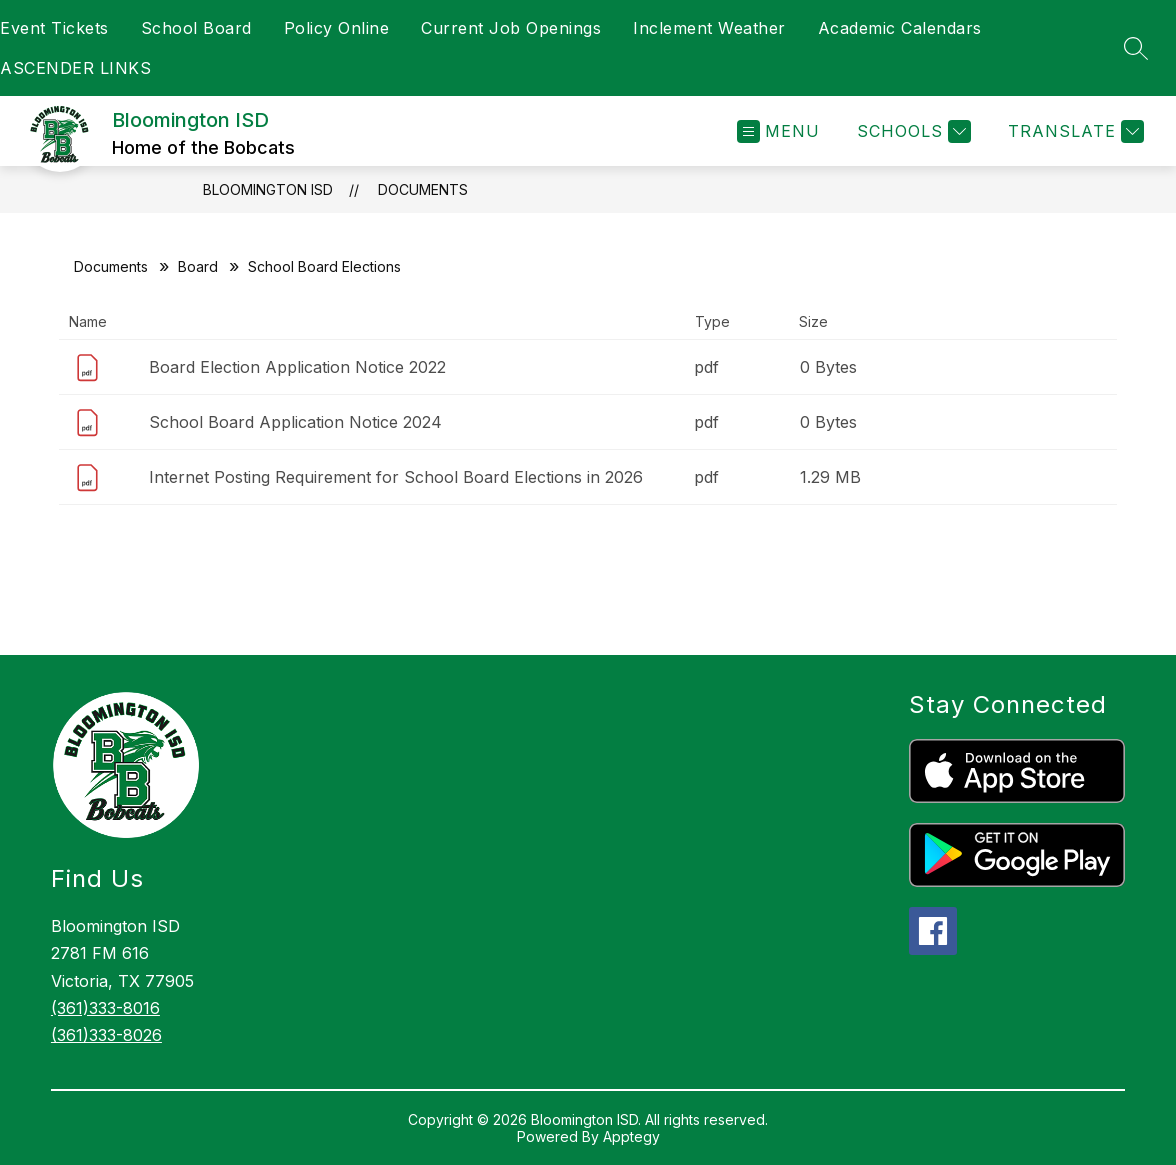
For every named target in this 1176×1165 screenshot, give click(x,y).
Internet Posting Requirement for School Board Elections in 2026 (396, 477)
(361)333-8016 (105, 1008)
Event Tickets (54, 28)
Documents (423, 189)
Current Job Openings (511, 28)
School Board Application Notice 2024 (295, 422)
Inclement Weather (709, 28)
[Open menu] (778, 131)
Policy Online (337, 28)
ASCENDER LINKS (75, 68)
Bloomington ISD (268, 189)
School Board (196, 28)
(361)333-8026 (106, 1035)
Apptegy (631, 1136)
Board (198, 266)
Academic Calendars (900, 28)
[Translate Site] (1073, 131)
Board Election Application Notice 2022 (297, 367)
